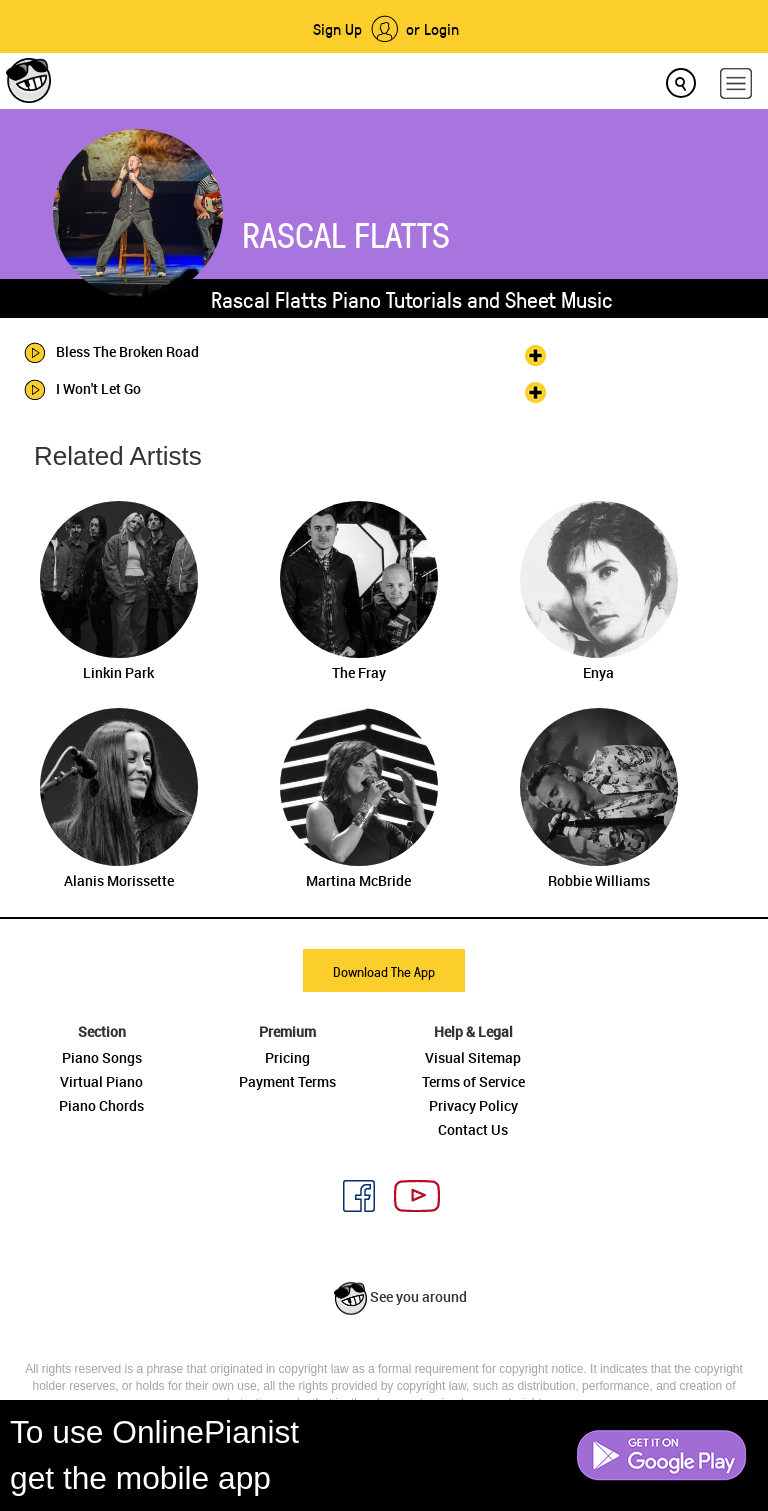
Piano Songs (102, 1057)
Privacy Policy (473, 1105)
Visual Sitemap (473, 1057)
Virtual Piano (101, 1081)
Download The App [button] (384, 971)
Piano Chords (101, 1105)
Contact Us (473, 1129)
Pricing (287, 1057)
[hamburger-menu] (736, 83)
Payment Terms (287, 1081)
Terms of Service (473, 1081)
